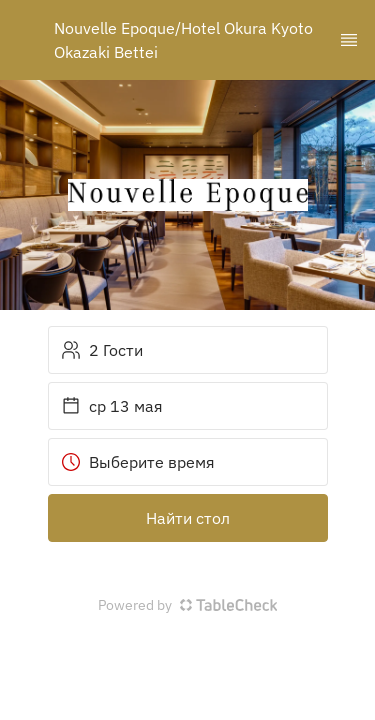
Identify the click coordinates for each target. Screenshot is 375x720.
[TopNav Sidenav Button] (349, 40)
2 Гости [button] (102, 350)
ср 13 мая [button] (112, 406)
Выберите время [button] (138, 462)
